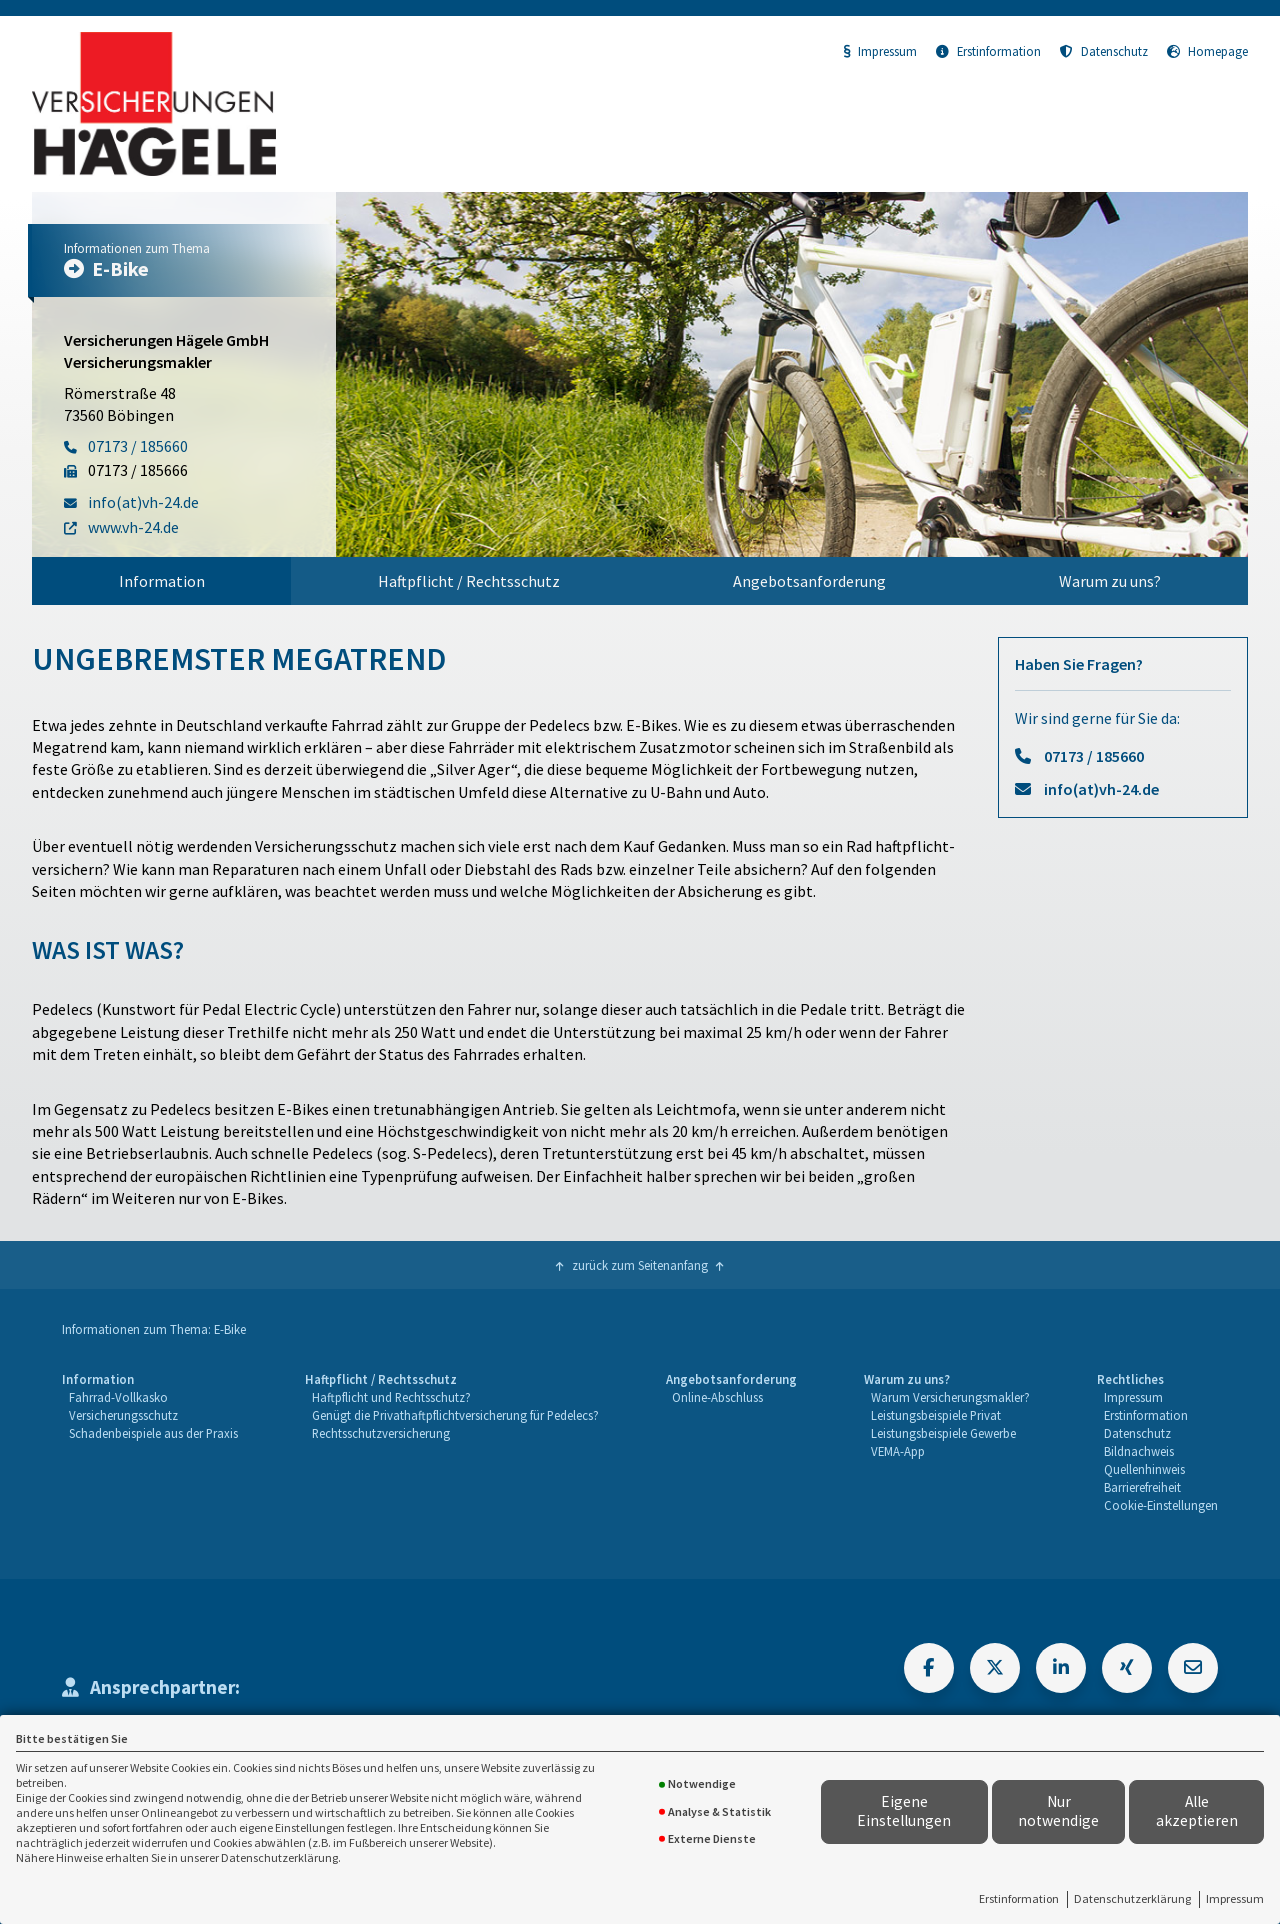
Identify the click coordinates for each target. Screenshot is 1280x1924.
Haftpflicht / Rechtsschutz (469, 581)
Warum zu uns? (1110, 581)
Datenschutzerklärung (1132, 1898)
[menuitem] (161, 581)
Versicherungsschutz (123, 1415)
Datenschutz (1104, 51)
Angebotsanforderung (809, 581)
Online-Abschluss (717, 1397)
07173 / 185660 (1094, 756)
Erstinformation (1019, 1898)
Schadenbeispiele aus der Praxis (153, 1433)
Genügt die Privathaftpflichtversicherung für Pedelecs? (455, 1415)
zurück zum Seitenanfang (640, 1265)
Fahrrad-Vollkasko (118, 1397)
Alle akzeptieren (1197, 1811)
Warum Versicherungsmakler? (950, 1397)
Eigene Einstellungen (904, 1811)
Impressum (1235, 1898)
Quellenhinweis (1144, 1469)
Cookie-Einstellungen (1161, 1505)
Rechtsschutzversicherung (381, 1433)
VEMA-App (898, 1451)
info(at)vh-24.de (1101, 789)
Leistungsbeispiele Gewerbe (943, 1433)
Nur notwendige (1058, 1811)
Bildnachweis (1139, 1451)
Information (162, 581)
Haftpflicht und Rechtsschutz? (391, 1397)
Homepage (1207, 51)
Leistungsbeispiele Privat (936, 1415)
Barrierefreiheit (1142, 1487)
